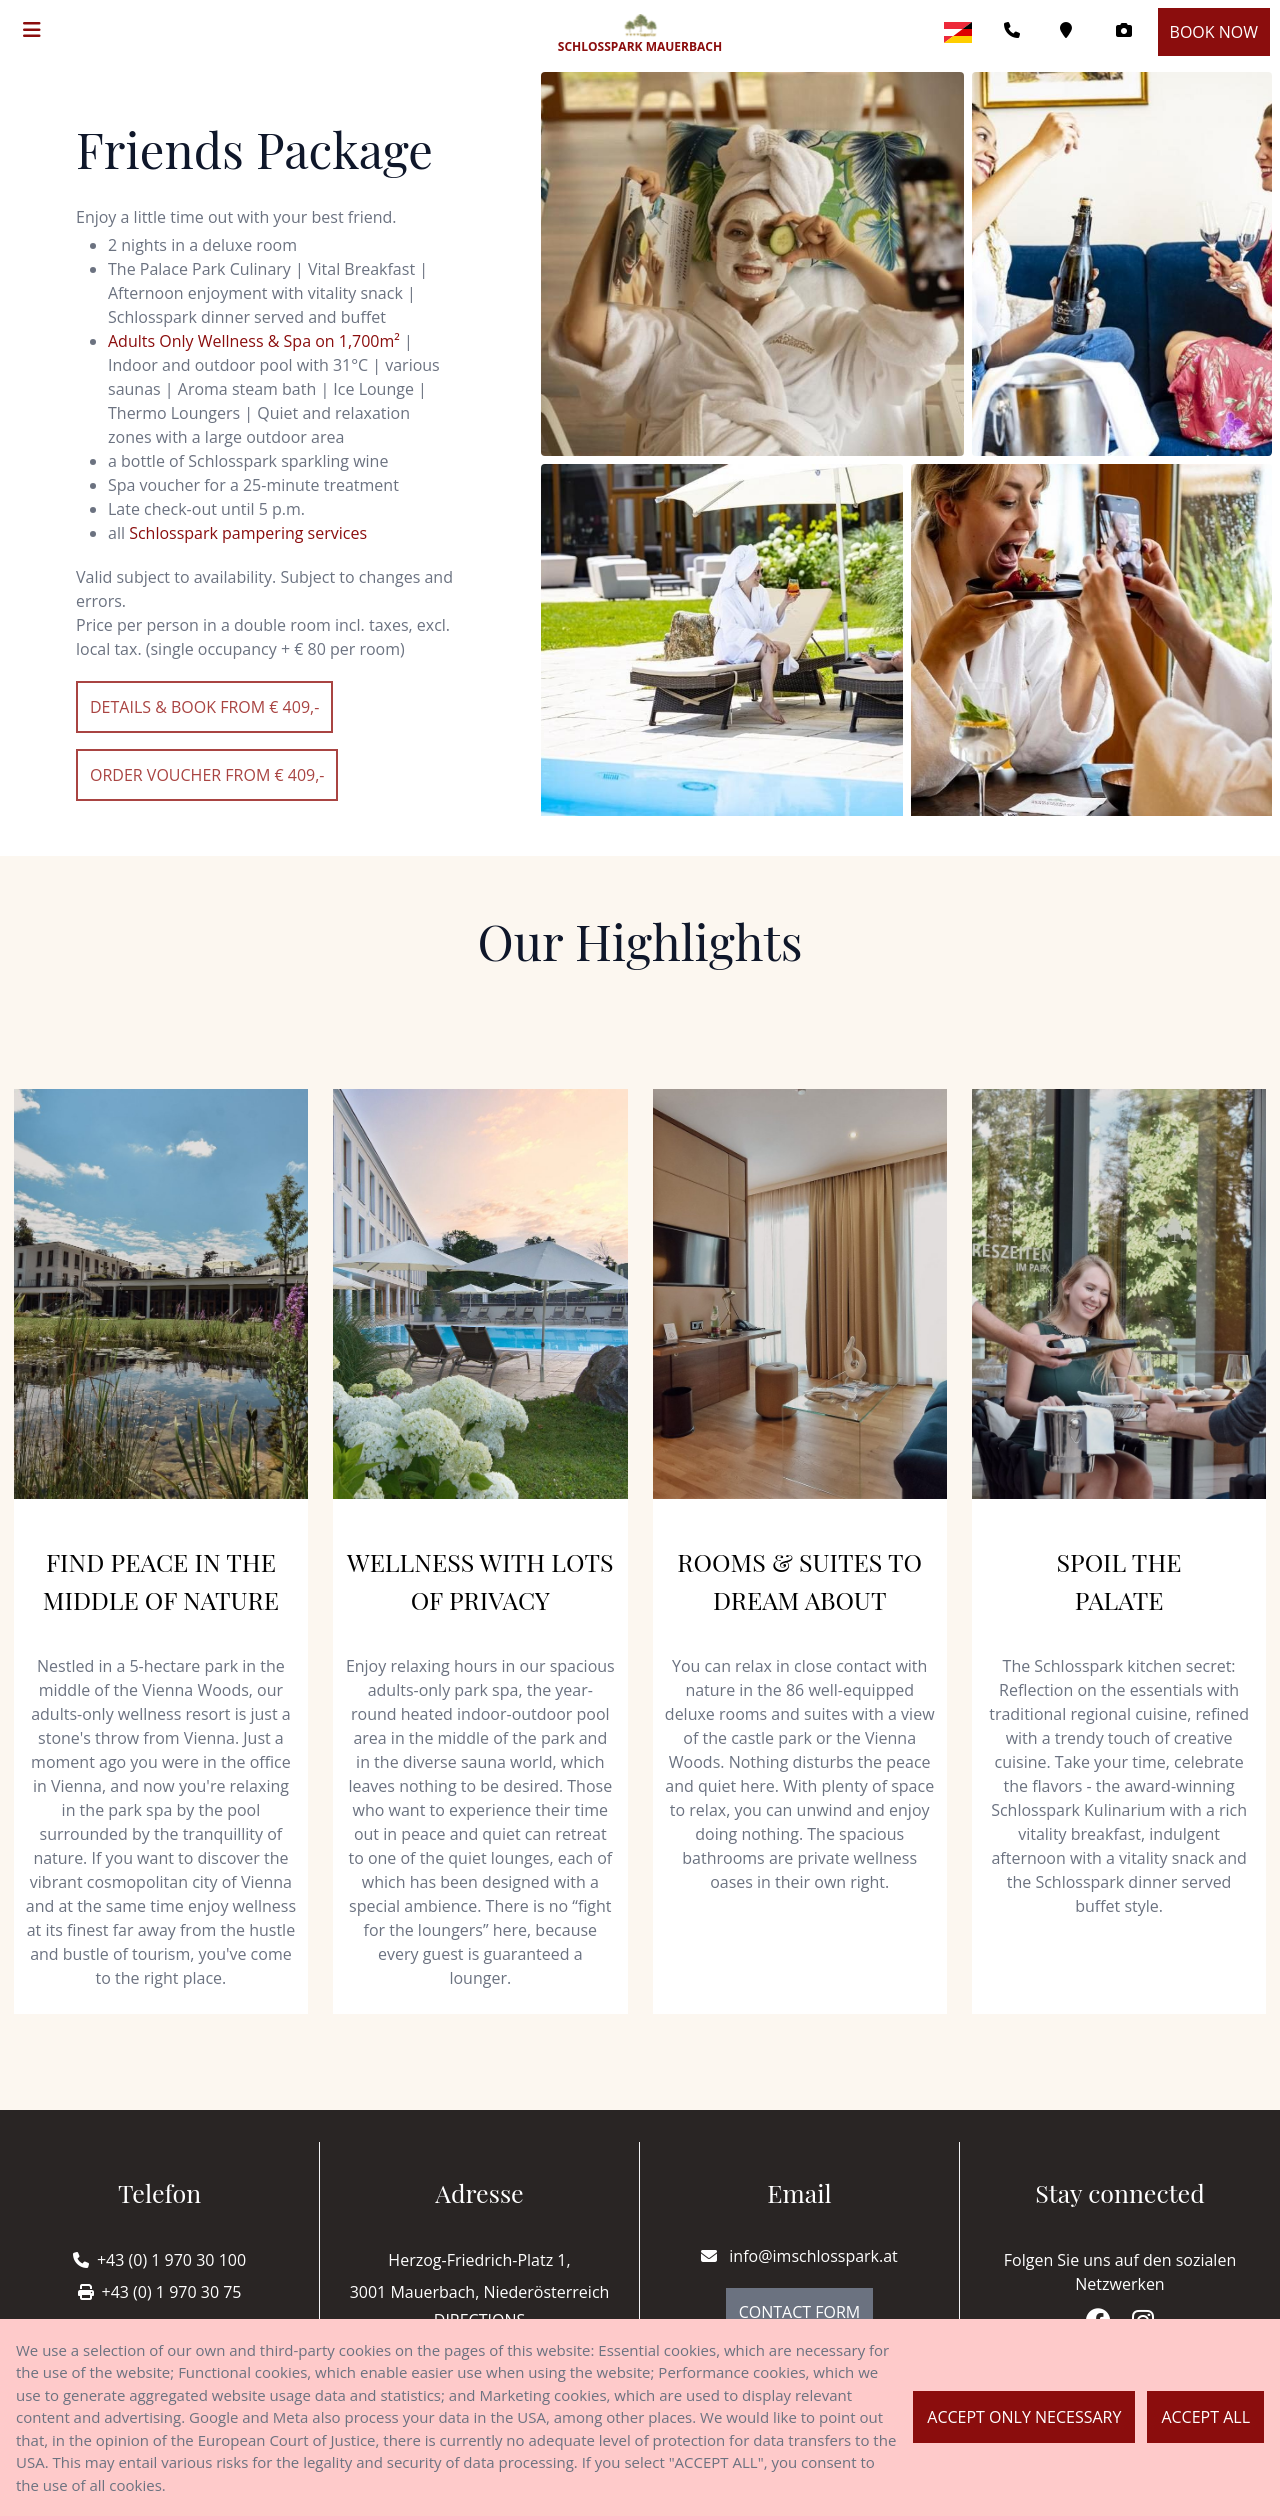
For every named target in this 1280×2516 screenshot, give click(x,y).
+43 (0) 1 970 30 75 (172, 2292)
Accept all (1205, 2417)
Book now (1214, 32)
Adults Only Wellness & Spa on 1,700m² (254, 341)
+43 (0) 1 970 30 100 (171, 2260)
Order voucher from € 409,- (207, 775)
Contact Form (800, 2312)
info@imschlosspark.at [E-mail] (799, 2256)
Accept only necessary (1024, 2417)
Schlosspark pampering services (248, 533)
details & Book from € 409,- (204, 707)
